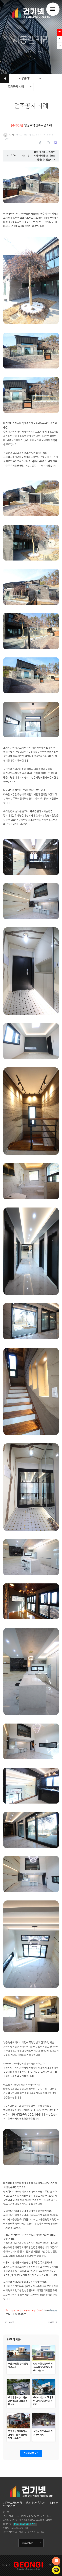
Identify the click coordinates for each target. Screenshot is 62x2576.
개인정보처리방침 (12, 2502)
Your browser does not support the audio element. (17, 155)
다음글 (52, 2322)
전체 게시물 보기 (31, 2453)
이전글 (9, 2322)
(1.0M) (24, 2310)
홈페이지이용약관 (35, 2502)
